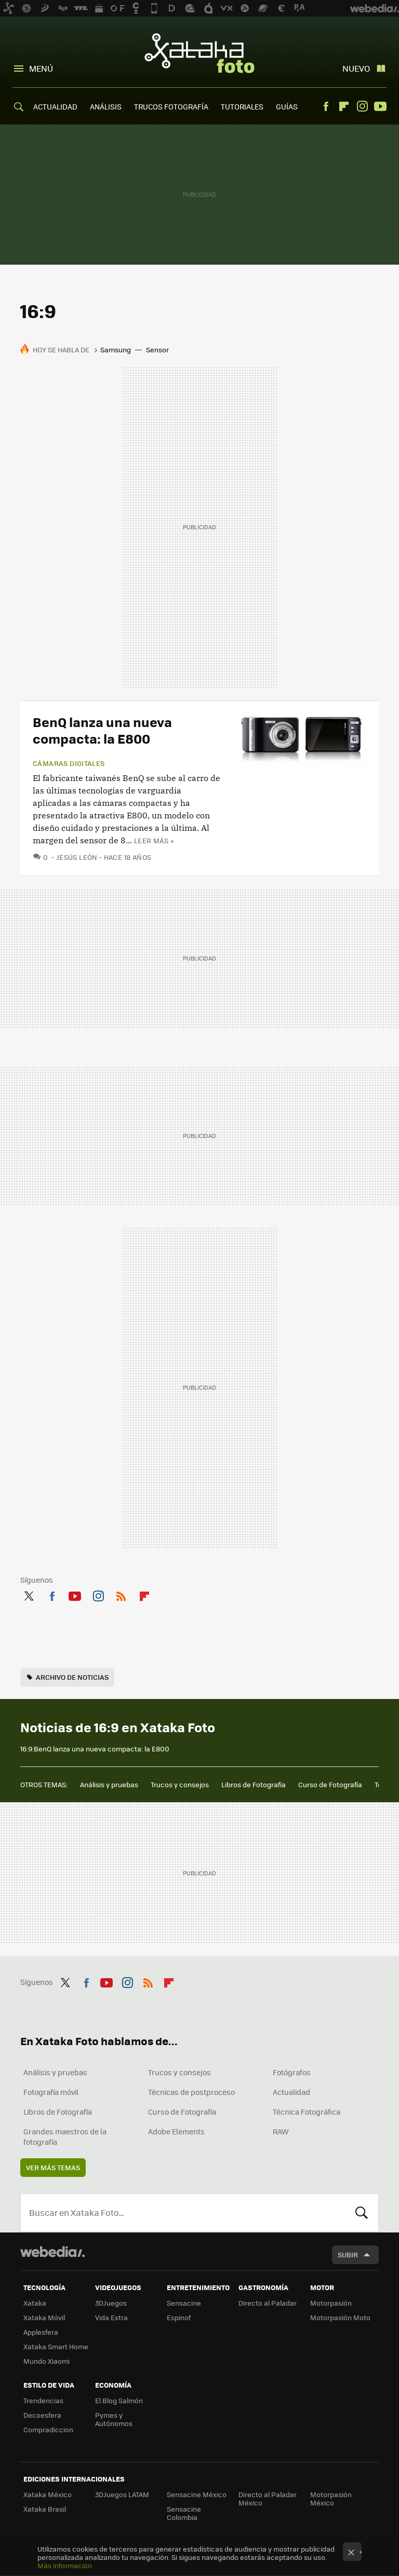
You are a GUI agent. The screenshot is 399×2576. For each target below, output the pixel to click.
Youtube (380, 106)
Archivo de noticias (72, 1677)
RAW (281, 2131)
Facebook (326, 106)
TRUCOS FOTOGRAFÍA (171, 106)
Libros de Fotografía (253, 1784)
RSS (121, 1594)
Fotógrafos (292, 2072)
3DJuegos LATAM (122, 2494)
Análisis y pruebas (109, 1784)
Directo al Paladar (267, 2303)
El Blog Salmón (119, 2400)
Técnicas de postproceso (191, 2092)
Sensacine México (197, 2494)
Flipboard (344, 106)
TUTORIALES (242, 106)
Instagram (362, 106)
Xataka (34, 2303)
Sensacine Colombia (184, 2513)
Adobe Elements (176, 2131)
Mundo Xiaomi (46, 2361)
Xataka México (47, 2494)
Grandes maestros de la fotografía (65, 2136)
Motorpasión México (331, 2498)
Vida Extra (111, 2317)
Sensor (157, 349)
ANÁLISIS (106, 106)
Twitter (28, 1594)
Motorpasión (331, 2303)
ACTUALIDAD (55, 106)
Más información (64, 2565)
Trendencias (43, 2400)
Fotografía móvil (50, 2092)
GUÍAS (287, 106)
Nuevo (356, 68)
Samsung (115, 349)
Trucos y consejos (180, 1784)
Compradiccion (48, 2429)
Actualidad (291, 2092)
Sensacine (184, 2303)
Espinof (179, 2317)
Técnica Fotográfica (306, 2111)
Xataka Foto (199, 53)
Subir (348, 2254)
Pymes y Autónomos (113, 2419)
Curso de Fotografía (330, 1784)
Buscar (361, 2212)
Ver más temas (53, 2167)
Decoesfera (42, 2415)
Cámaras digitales (69, 763)
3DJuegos (111, 2303)
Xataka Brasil (44, 2509)
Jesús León (77, 857)
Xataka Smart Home (55, 2346)
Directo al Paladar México (267, 2498)
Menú (41, 68)
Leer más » (154, 840)
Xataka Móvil (44, 2317)
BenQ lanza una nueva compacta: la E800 (102, 730)
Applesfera (40, 2332)
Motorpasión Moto (340, 2317)
